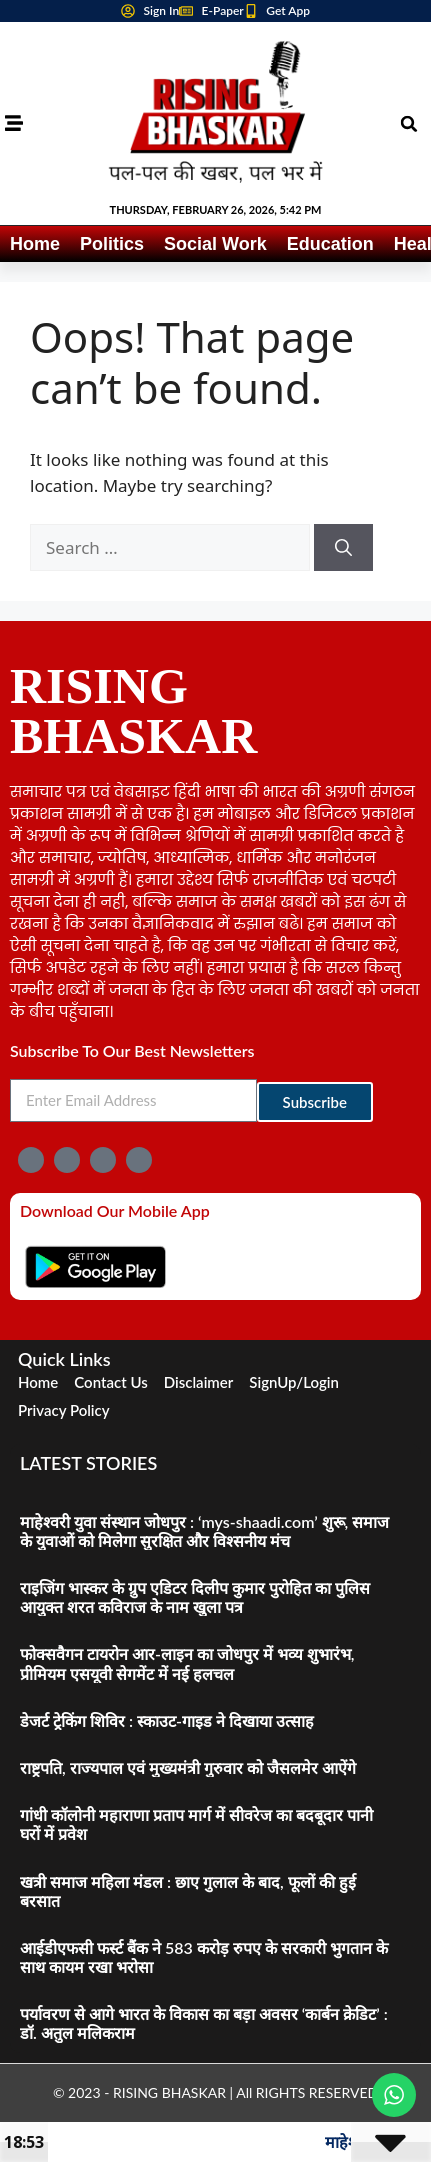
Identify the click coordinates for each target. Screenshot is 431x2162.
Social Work (215, 244)
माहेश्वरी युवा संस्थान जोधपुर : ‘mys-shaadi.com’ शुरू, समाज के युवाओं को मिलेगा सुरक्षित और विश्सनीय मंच (204, 1531)
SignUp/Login (294, 1382)
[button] (409, 124)
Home (35, 244)
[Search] (343, 548)
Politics (112, 244)
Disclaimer (199, 1382)
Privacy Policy (64, 1410)
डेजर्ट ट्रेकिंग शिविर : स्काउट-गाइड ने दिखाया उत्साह (167, 1720)
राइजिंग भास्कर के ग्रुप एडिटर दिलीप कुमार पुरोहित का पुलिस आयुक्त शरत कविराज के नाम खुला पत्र (195, 1597)
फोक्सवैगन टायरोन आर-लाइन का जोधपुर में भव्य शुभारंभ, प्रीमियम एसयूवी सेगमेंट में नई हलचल (187, 1663)
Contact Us (110, 1382)
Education (330, 244)
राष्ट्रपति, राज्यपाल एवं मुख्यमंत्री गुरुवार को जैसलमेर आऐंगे (188, 1767)
